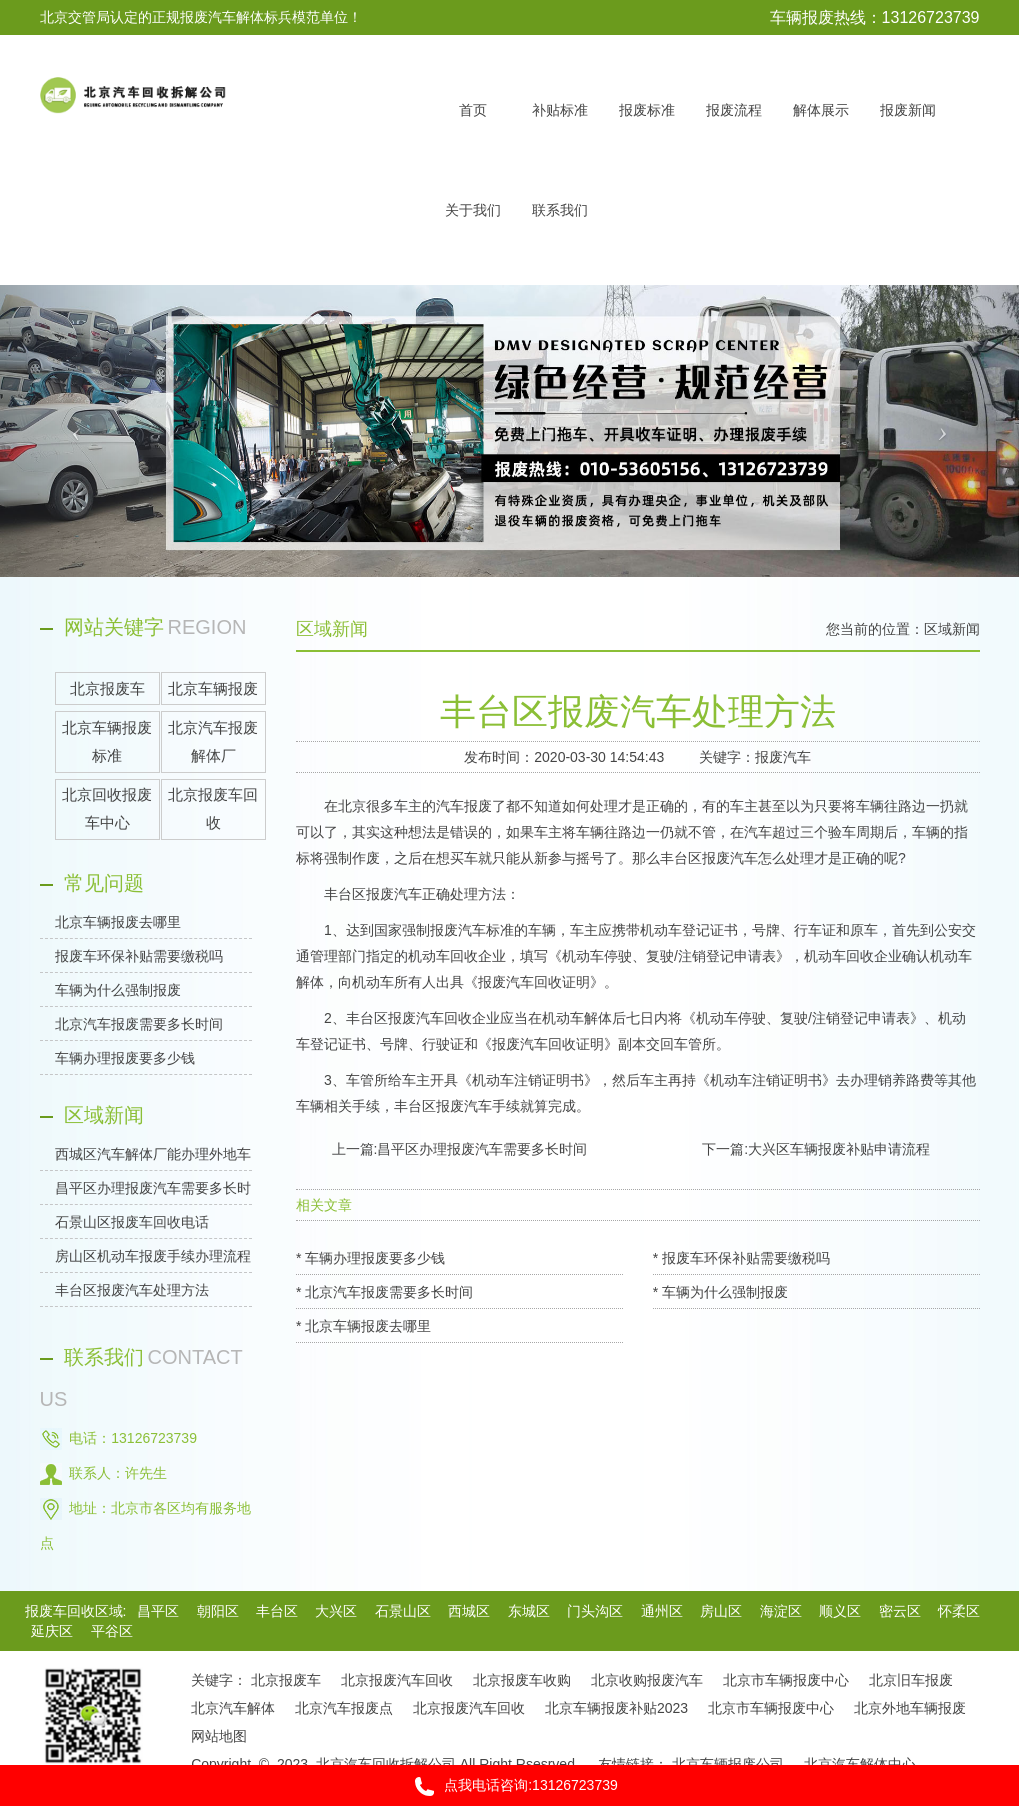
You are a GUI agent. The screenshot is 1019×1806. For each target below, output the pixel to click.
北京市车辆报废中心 (786, 1680)
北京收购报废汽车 (647, 1680)
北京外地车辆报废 (910, 1708)
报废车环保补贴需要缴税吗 (139, 956)
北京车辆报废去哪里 (118, 922)
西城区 (469, 1611)
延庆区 (52, 1631)
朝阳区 (218, 1611)
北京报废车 (286, 1680)
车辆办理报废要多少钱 (125, 1058)
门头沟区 (595, 1611)
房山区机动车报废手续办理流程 (153, 1256)
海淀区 (781, 1611)
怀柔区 (959, 1611)
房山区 (721, 1611)
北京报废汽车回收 (397, 1680)
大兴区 (336, 1611)
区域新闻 (952, 629)
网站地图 (219, 1736)
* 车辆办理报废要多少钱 (370, 1258)
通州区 (662, 1611)
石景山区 (403, 1611)
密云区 (900, 1611)
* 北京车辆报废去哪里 (363, 1326)
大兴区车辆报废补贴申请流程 (839, 1149)
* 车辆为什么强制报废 (720, 1292)
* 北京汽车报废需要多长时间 (384, 1292)
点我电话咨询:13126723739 (509, 1786)
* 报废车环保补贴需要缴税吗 (741, 1258)
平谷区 (112, 1631)
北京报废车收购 (522, 1680)
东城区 (529, 1611)
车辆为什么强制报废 (118, 990)
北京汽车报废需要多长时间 (139, 1024)
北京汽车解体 (233, 1708)
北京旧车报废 (911, 1680)
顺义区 (840, 1611)
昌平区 (158, 1611)
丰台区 (277, 1611)
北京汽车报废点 (344, 1708)
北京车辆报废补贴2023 (616, 1708)
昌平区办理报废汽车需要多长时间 (482, 1149)
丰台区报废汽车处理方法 (132, 1290)
